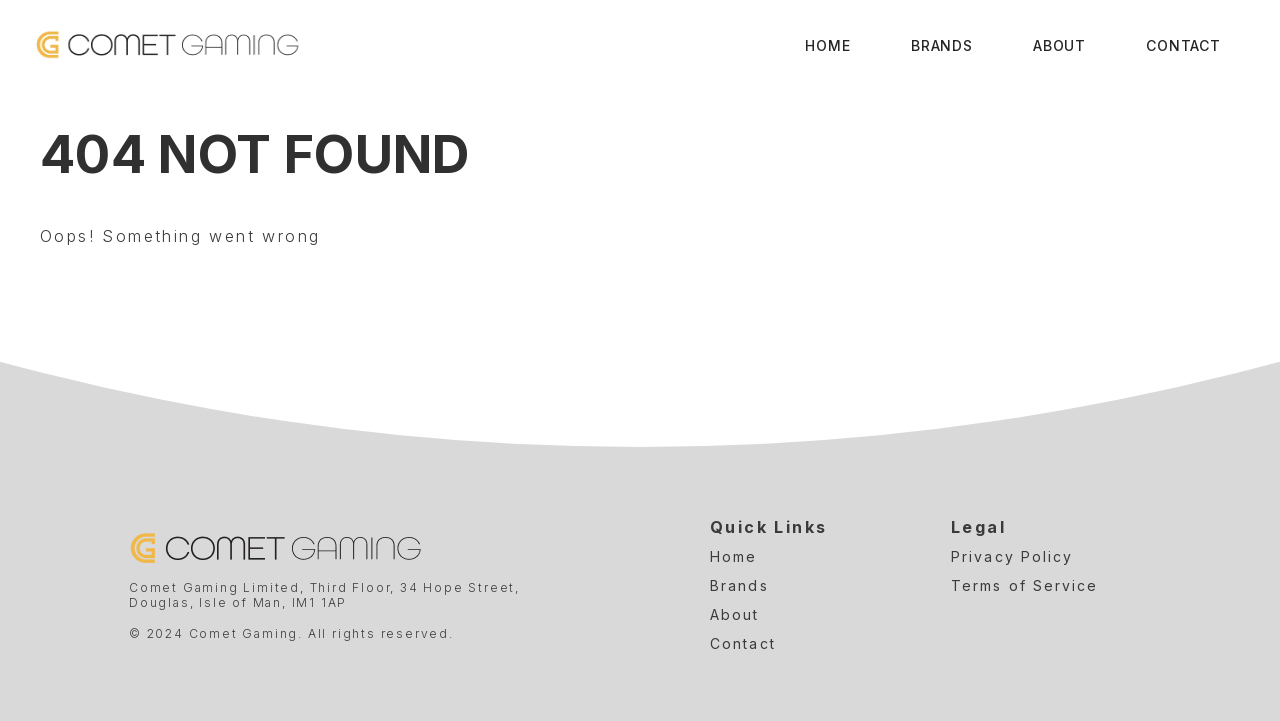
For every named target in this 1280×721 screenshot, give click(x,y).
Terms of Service (1025, 585)
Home (827, 45)
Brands (942, 45)
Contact (1183, 45)
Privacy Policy (1012, 556)
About (1059, 45)
